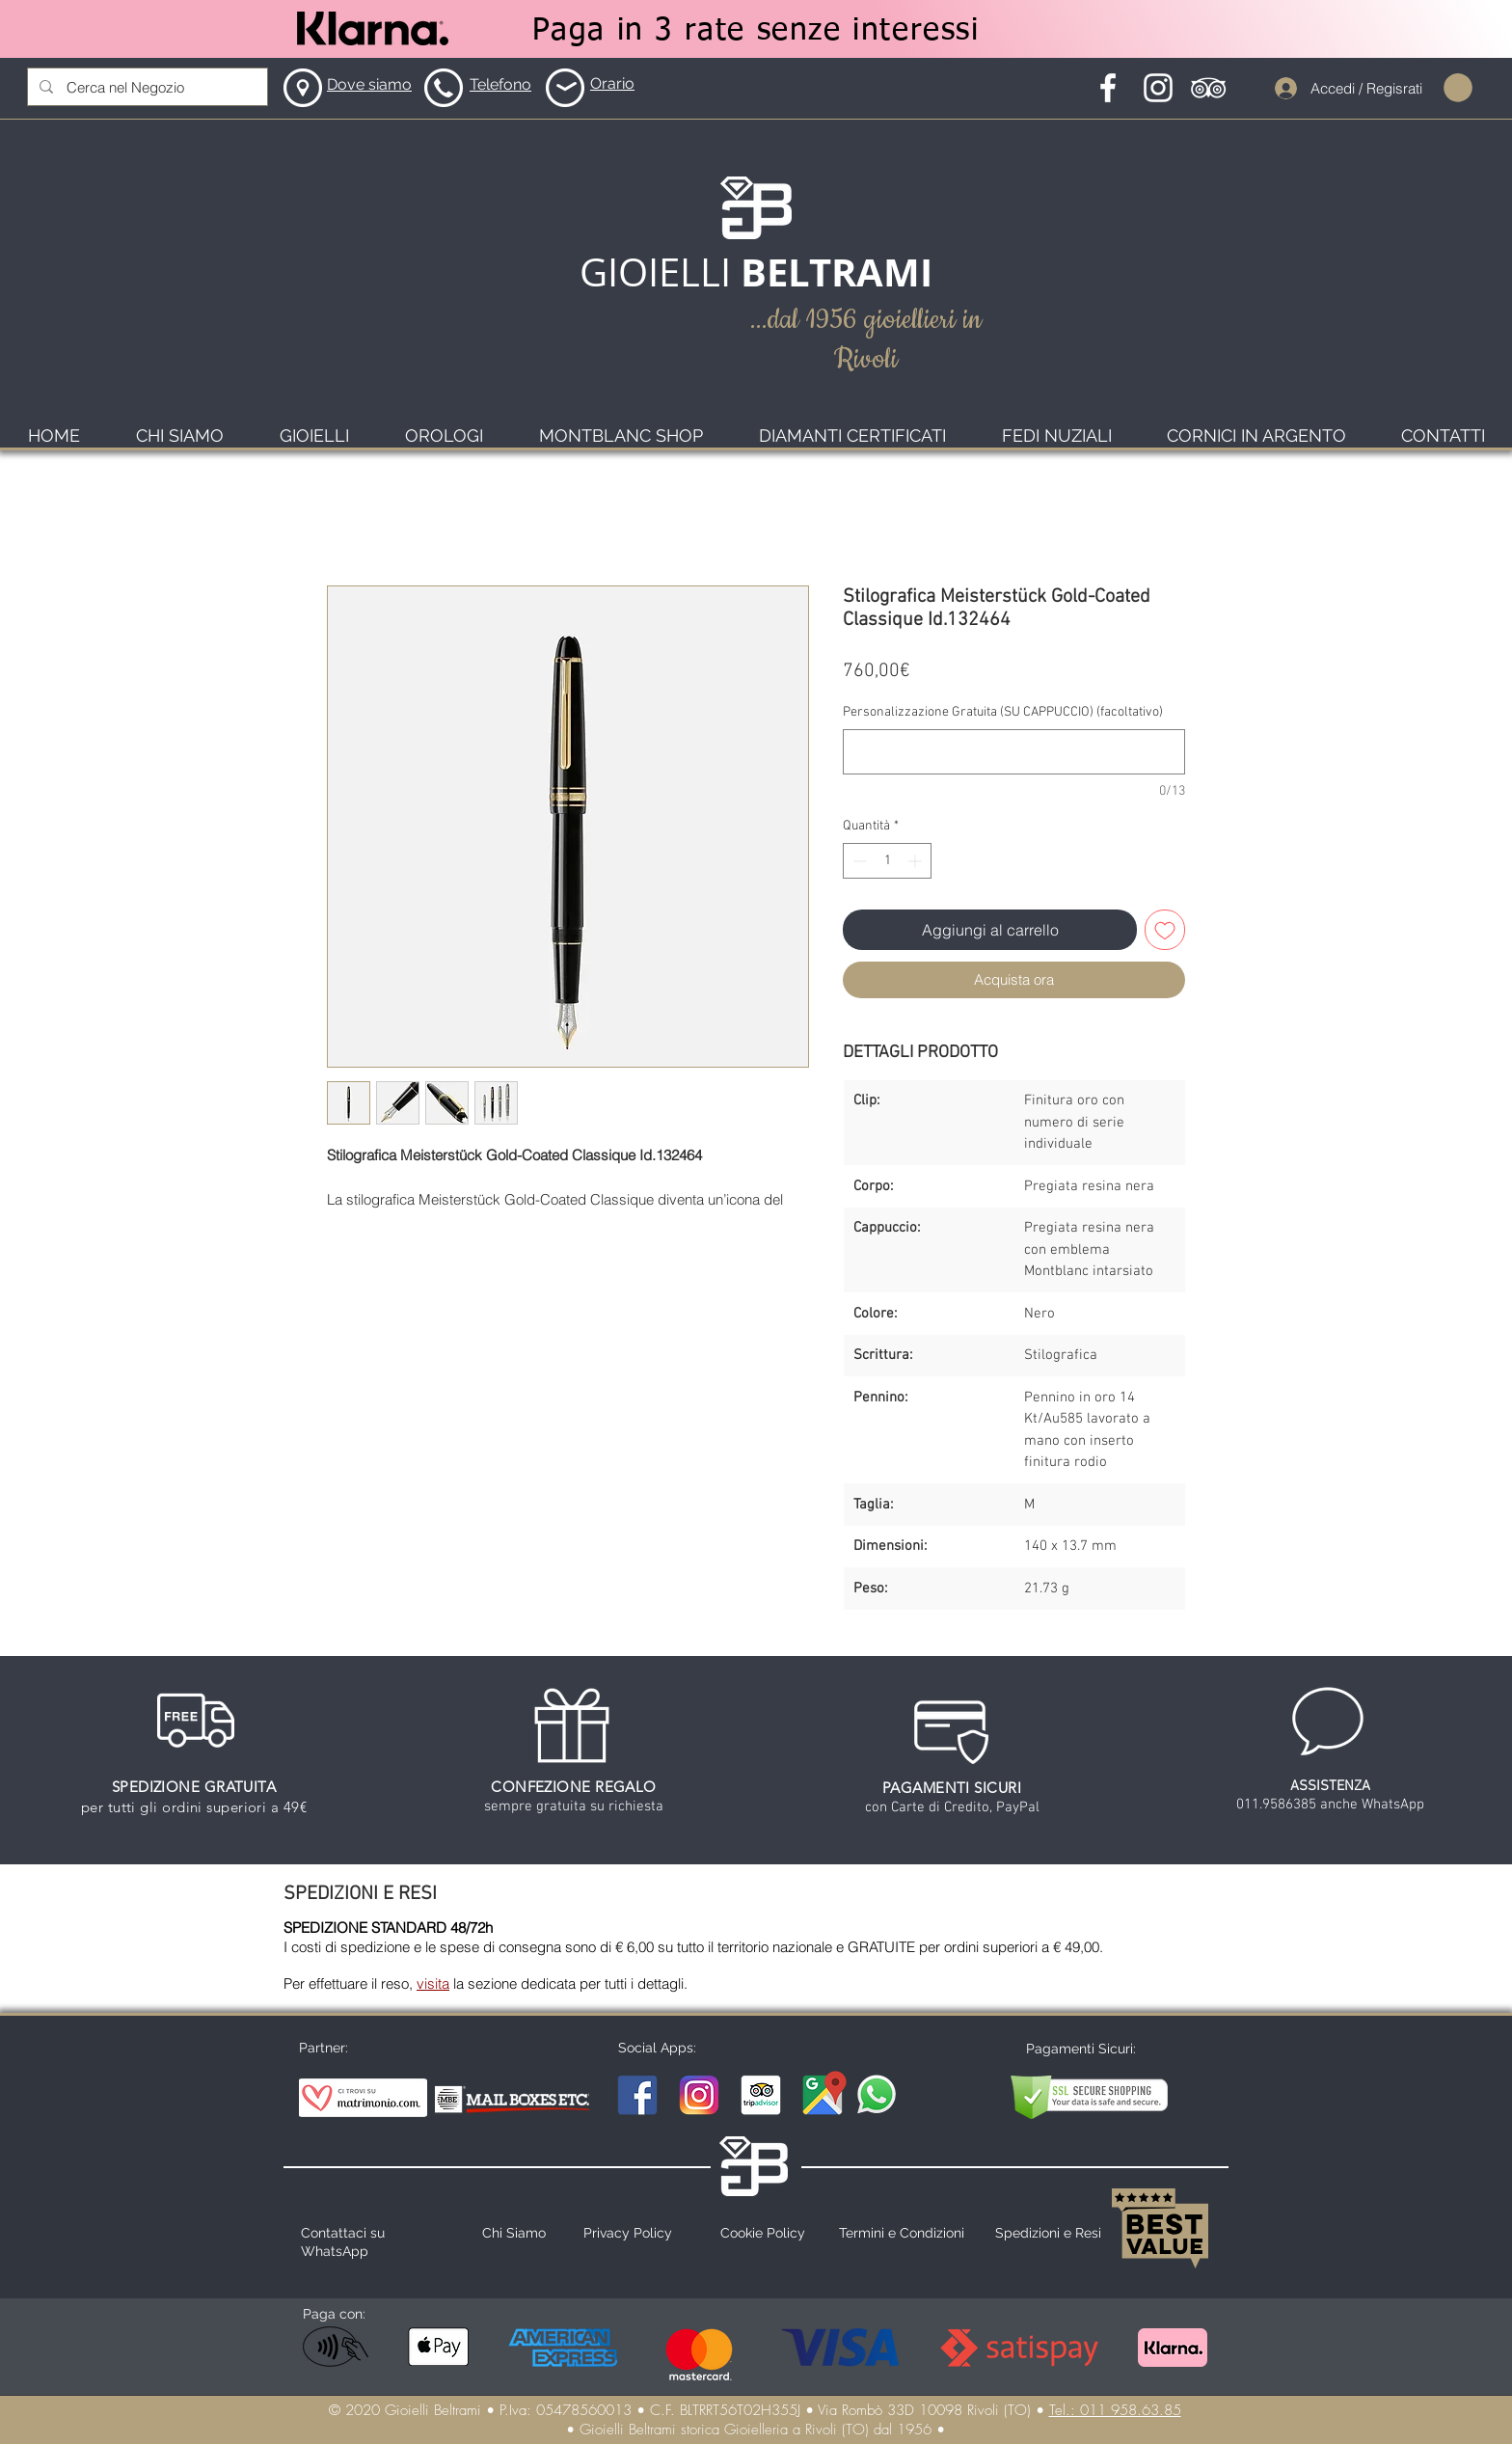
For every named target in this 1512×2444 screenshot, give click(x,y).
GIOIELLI (660, 272)
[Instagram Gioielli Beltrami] (699, 2095)
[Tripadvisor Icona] (1208, 87)
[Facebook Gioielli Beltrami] (637, 2095)
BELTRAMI (836, 272)
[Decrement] (858, 861)
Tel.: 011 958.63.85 (1115, 2410)
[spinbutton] (887, 861)
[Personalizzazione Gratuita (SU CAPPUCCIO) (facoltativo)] (1014, 752)
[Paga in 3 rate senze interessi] (756, 31)
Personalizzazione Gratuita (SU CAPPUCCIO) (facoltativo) (1003, 712)
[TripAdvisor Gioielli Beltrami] (761, 2095)
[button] (1458, 87)
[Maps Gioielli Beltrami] (822, 2095)
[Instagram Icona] (1158, 87)
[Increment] (916, 861)
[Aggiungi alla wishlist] (1165, 930)
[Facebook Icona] (1108, 87)
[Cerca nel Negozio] (147, 86)
